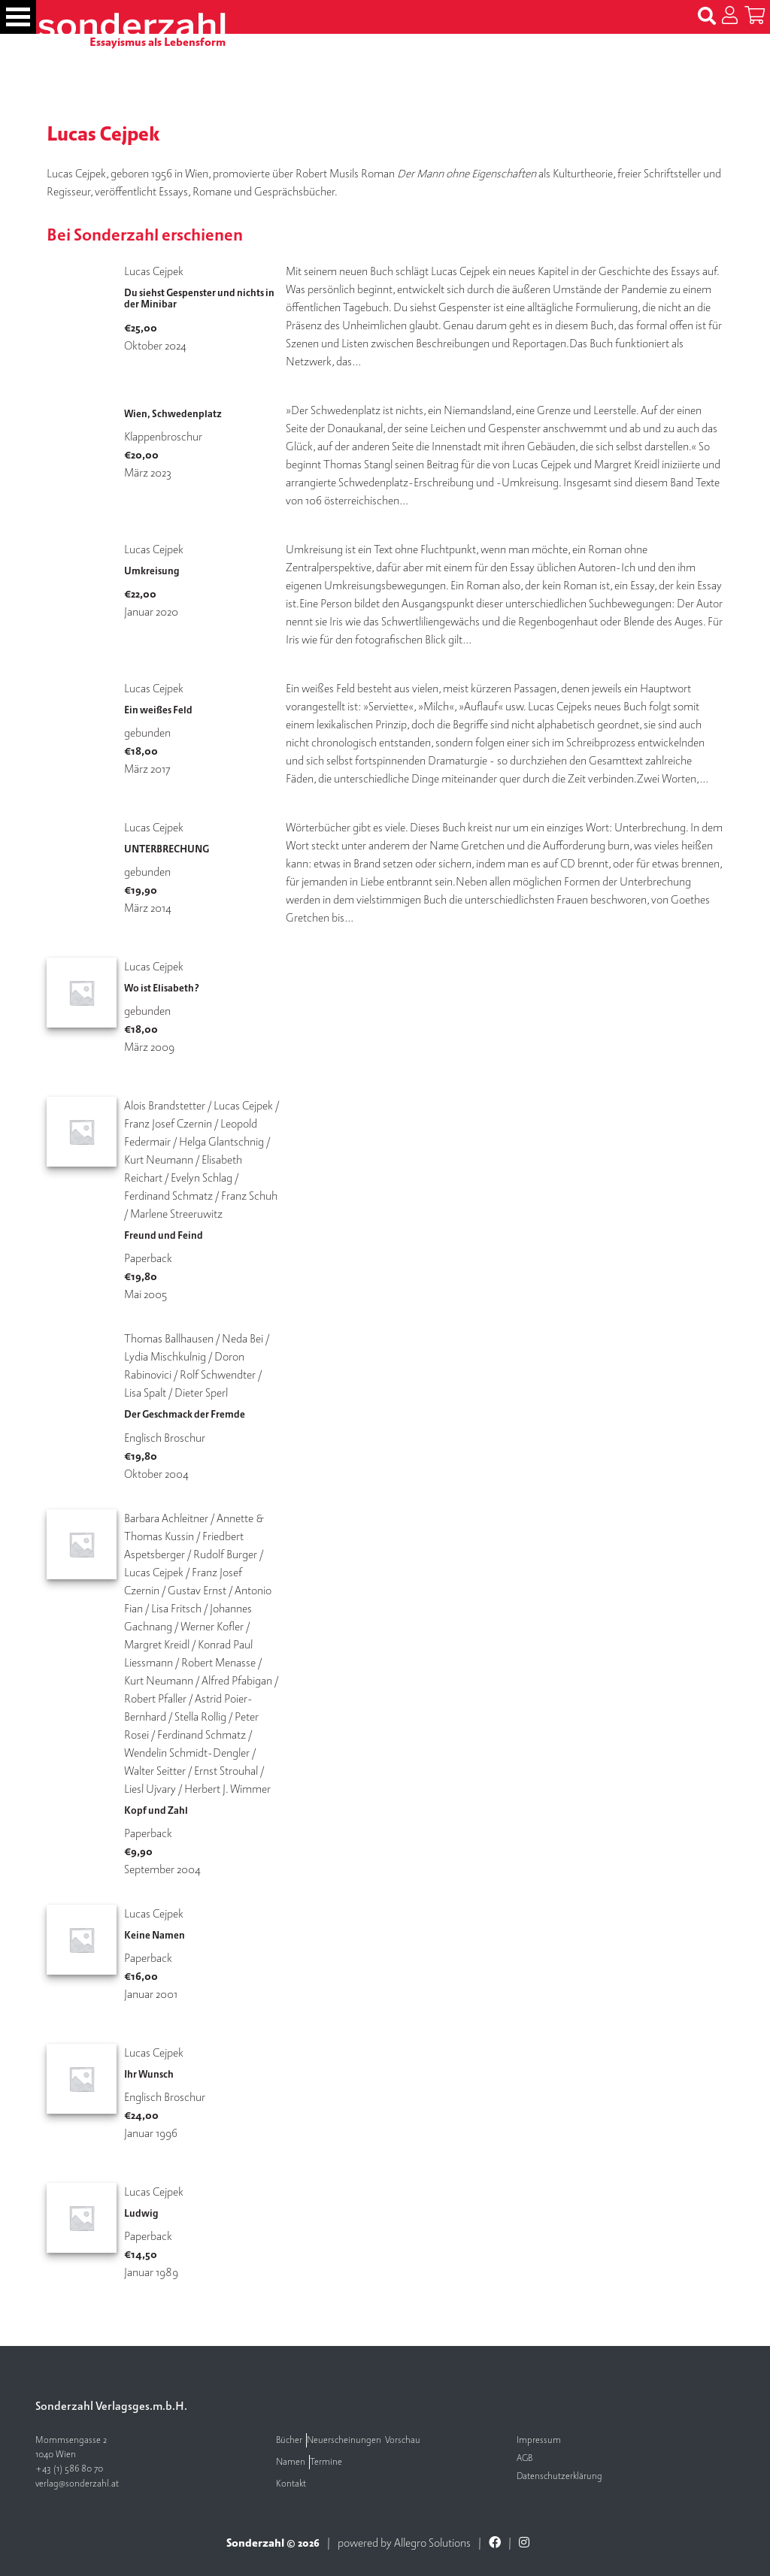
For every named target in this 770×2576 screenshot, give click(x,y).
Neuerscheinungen (344, 2440)
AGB (524, 2458)
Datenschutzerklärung (559, 2476)
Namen (290, 2462)
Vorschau (402, 2440)
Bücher (289, 2440)
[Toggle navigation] (18, 17)
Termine (326, 2462)
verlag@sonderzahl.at (77, 2484)
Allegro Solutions (432, 2543)
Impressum (539, 2440)
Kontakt (291, 2484)
